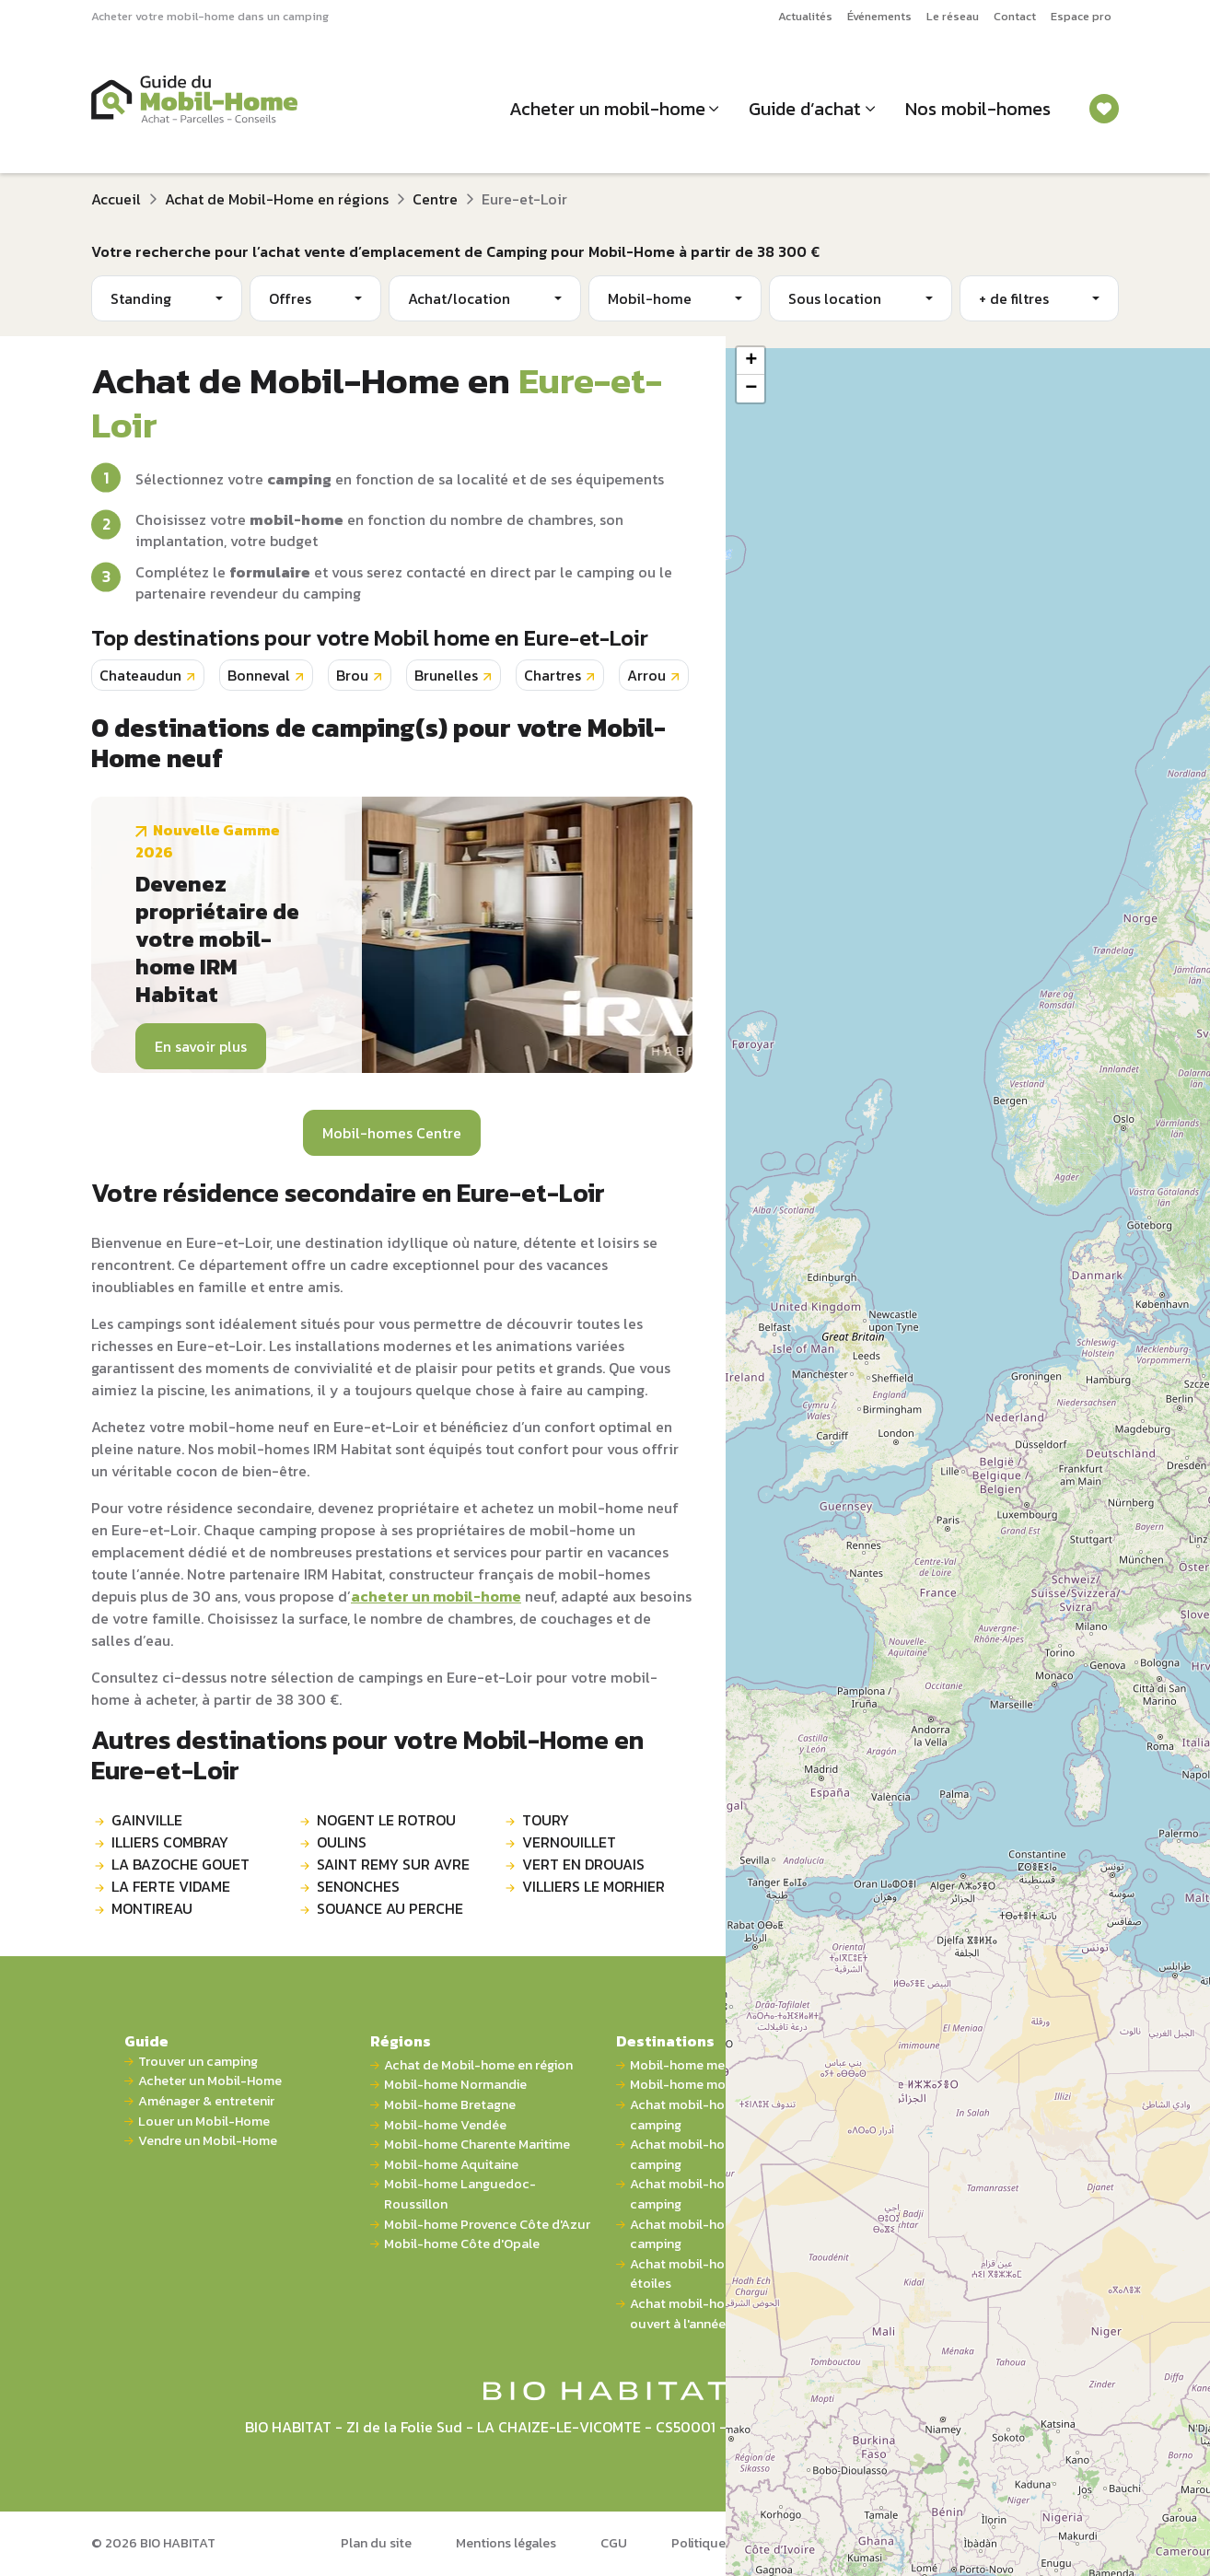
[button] (750, 361)
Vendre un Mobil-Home (207, 2141)
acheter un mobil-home (436, 1596)
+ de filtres (1014, 298)
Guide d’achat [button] (805, 108)
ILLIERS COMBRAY (169, 1842)
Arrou (646, 675)
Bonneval (258, 675)
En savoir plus (201, 1046)
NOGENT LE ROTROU (386, 1820)
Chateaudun (140, 675)
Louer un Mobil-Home (204, 2121)
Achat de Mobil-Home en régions (277, 199)
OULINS (341, 1842)
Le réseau (952, 16)
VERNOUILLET (569, 1842)
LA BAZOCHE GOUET (180, 1864)
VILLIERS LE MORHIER (593, 1886)
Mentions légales (506, 2543)
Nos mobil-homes (978, 108)
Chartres (552, 675)
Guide (146, 2041)
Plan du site (376, 2543)
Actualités (805, 16)
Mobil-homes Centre (391, 1133)
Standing (141, 298)
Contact (1015, 16)
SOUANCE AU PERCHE (390, 1908)
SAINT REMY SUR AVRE (393, 1864)
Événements (879, 16)
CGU (613, 2543)
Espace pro (1081, 16)
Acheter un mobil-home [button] (607, 108)
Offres (290, 298)
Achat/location (459, 298)
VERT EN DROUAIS (583, 1864)
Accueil (116, 199)
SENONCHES (358, 1886)
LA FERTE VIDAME (170, 1886)
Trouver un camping (198, 2061)
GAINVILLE (146, 1820)
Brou (352, 675)
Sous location (834, 298)
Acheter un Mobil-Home (210, 2081)
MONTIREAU (151, 1908)
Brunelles (446, 675)
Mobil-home (650, 298)
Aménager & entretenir (206, 2101)
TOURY (545, 1820)
